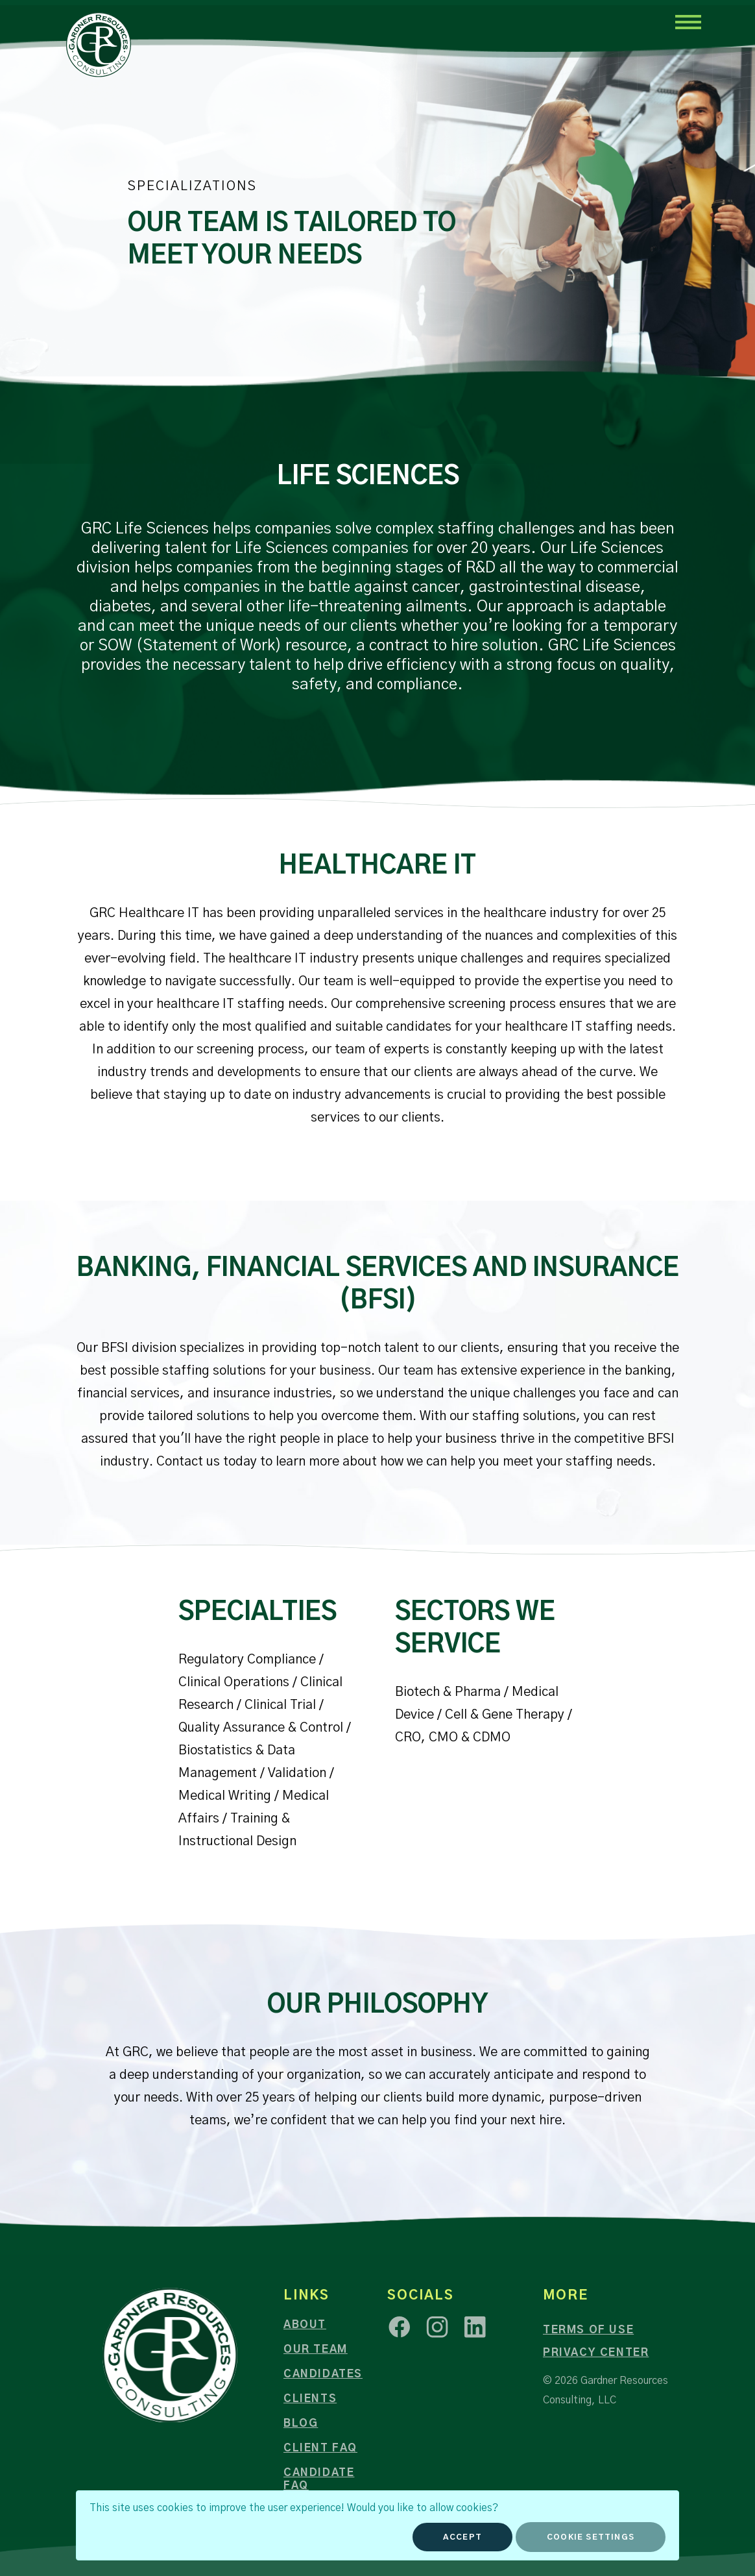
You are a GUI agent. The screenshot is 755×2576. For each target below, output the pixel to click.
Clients (310, 2399)
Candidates (323, 2374)
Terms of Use (588, 2330)
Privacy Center (596, 2353)
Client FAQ (320, 2448)
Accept (462, 2537)
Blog (300, 2423)
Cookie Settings (590, 2537)
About (304, 2325)
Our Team (315, 2349)
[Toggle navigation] (687, 21)
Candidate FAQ (318, 2479)
